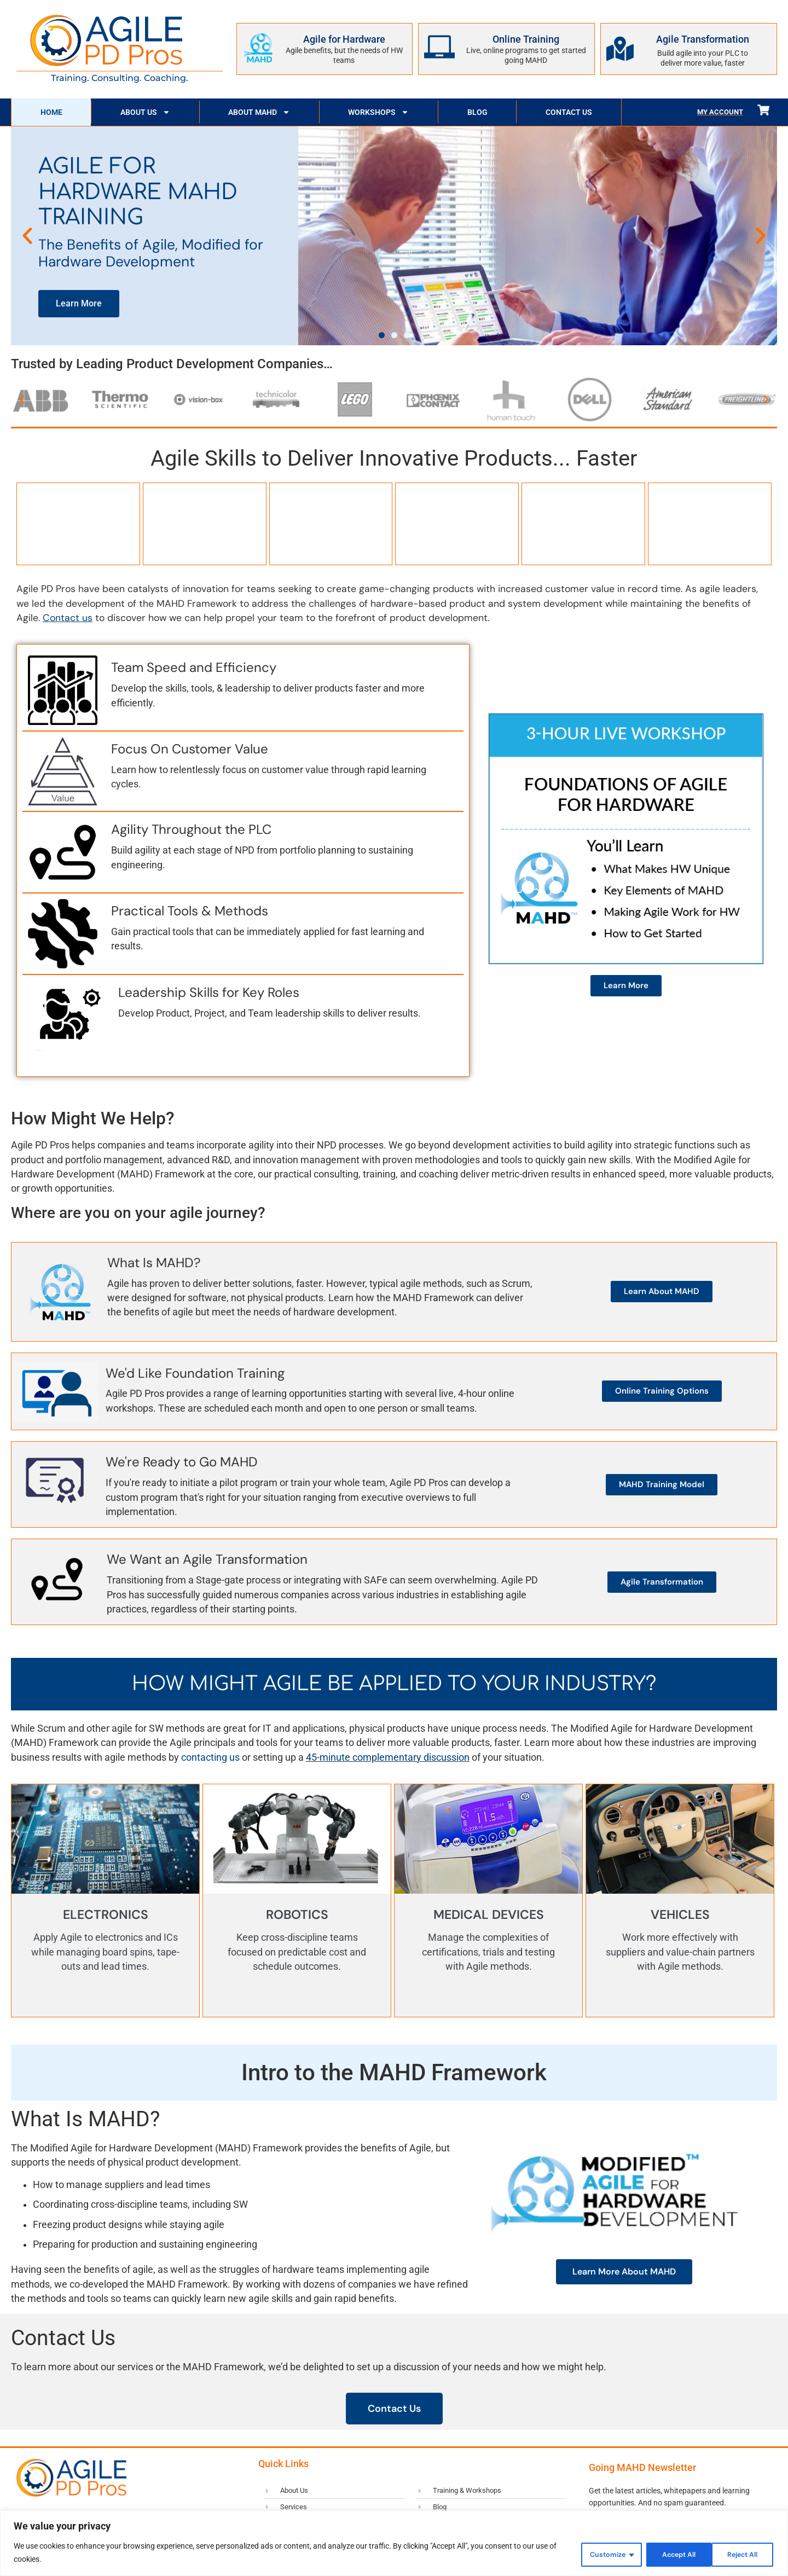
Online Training (526, 39)
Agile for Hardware (344, 39)
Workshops (378, 112)
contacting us (210, 1756)
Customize (592, 2553)
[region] (394, 2544)
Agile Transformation (702, 39)
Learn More (79, 303)
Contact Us (569, 112)
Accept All (739, 2553)
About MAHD (259, 112)
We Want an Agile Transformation (207, 1558)
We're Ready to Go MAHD (182, 1460)
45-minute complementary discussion (388, 1756)
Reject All (666, 2553)
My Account (720, 112)
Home (51, 112)
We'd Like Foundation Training (195, 1372)
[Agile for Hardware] (257, 47)
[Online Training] (439, 47)
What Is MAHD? (154, 1261)
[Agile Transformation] (620, 48)
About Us (145, 112)
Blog (477, 112)
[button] (27, 236)
